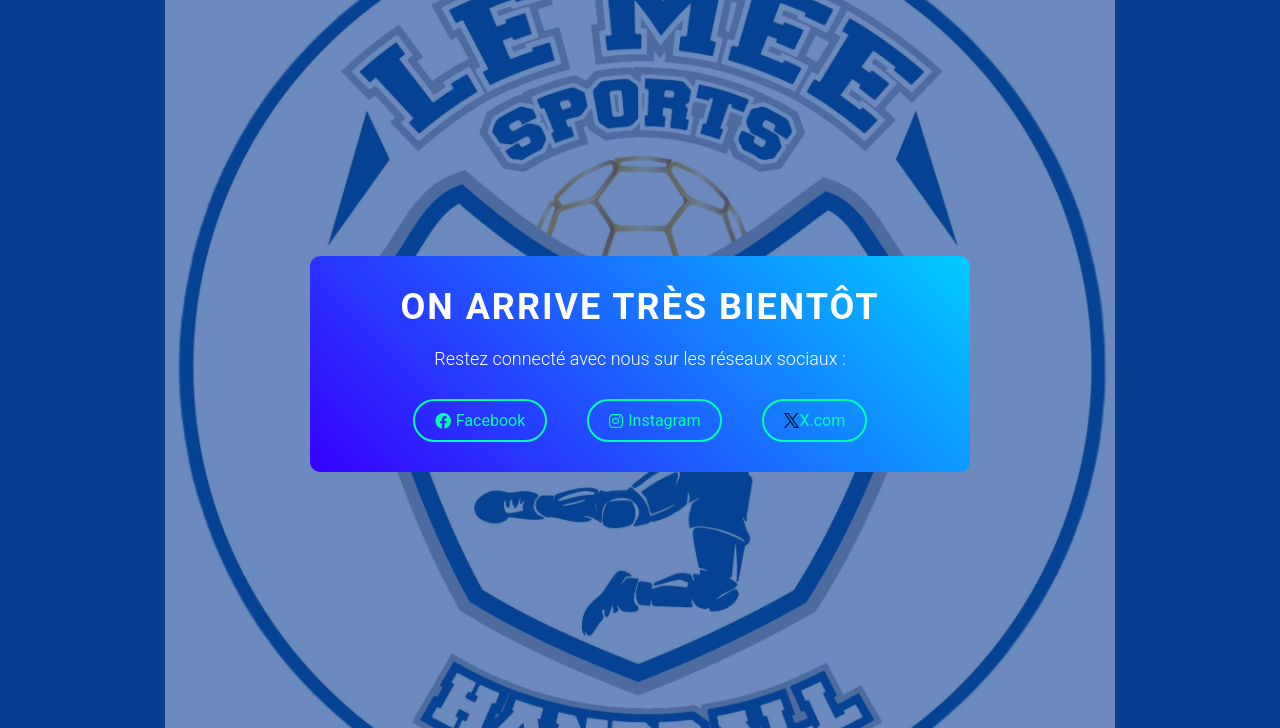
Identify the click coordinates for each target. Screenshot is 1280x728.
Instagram (654, 420)
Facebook (480, 420)
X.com (814, 420)
